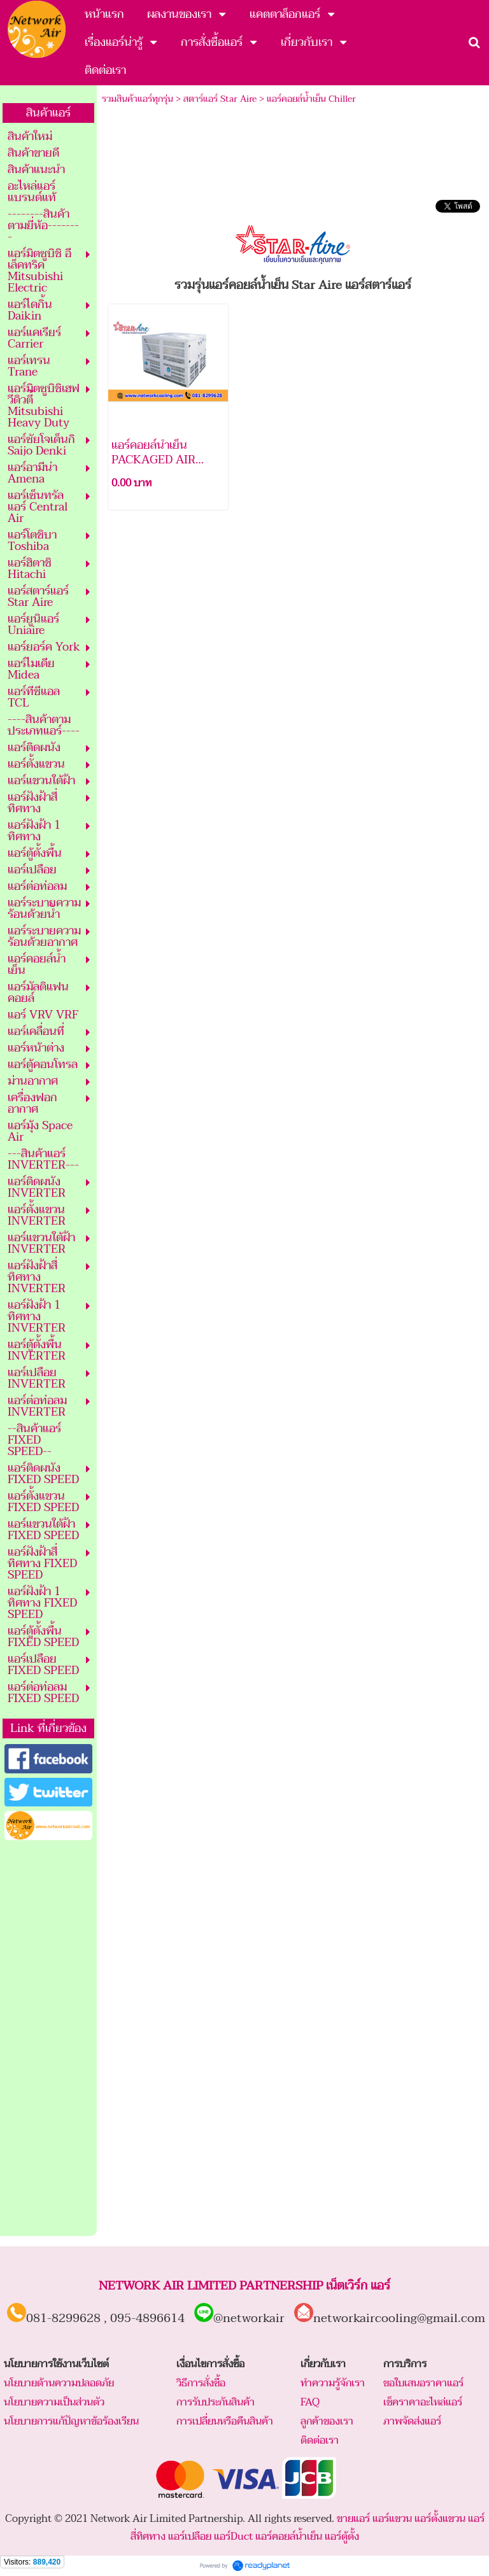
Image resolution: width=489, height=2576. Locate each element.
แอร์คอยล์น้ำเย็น (288, 2536)
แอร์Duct (233, 2536)
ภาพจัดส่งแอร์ (412, 2421)
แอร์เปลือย (189, 2536)
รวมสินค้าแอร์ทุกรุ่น (137, 99)
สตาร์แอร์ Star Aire (220, 99)
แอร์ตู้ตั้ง (342, 2536)
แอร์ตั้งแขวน (440, 2519)
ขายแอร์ (353, 2519)
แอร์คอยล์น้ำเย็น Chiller (311, 99)
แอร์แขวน (392, 2519)
